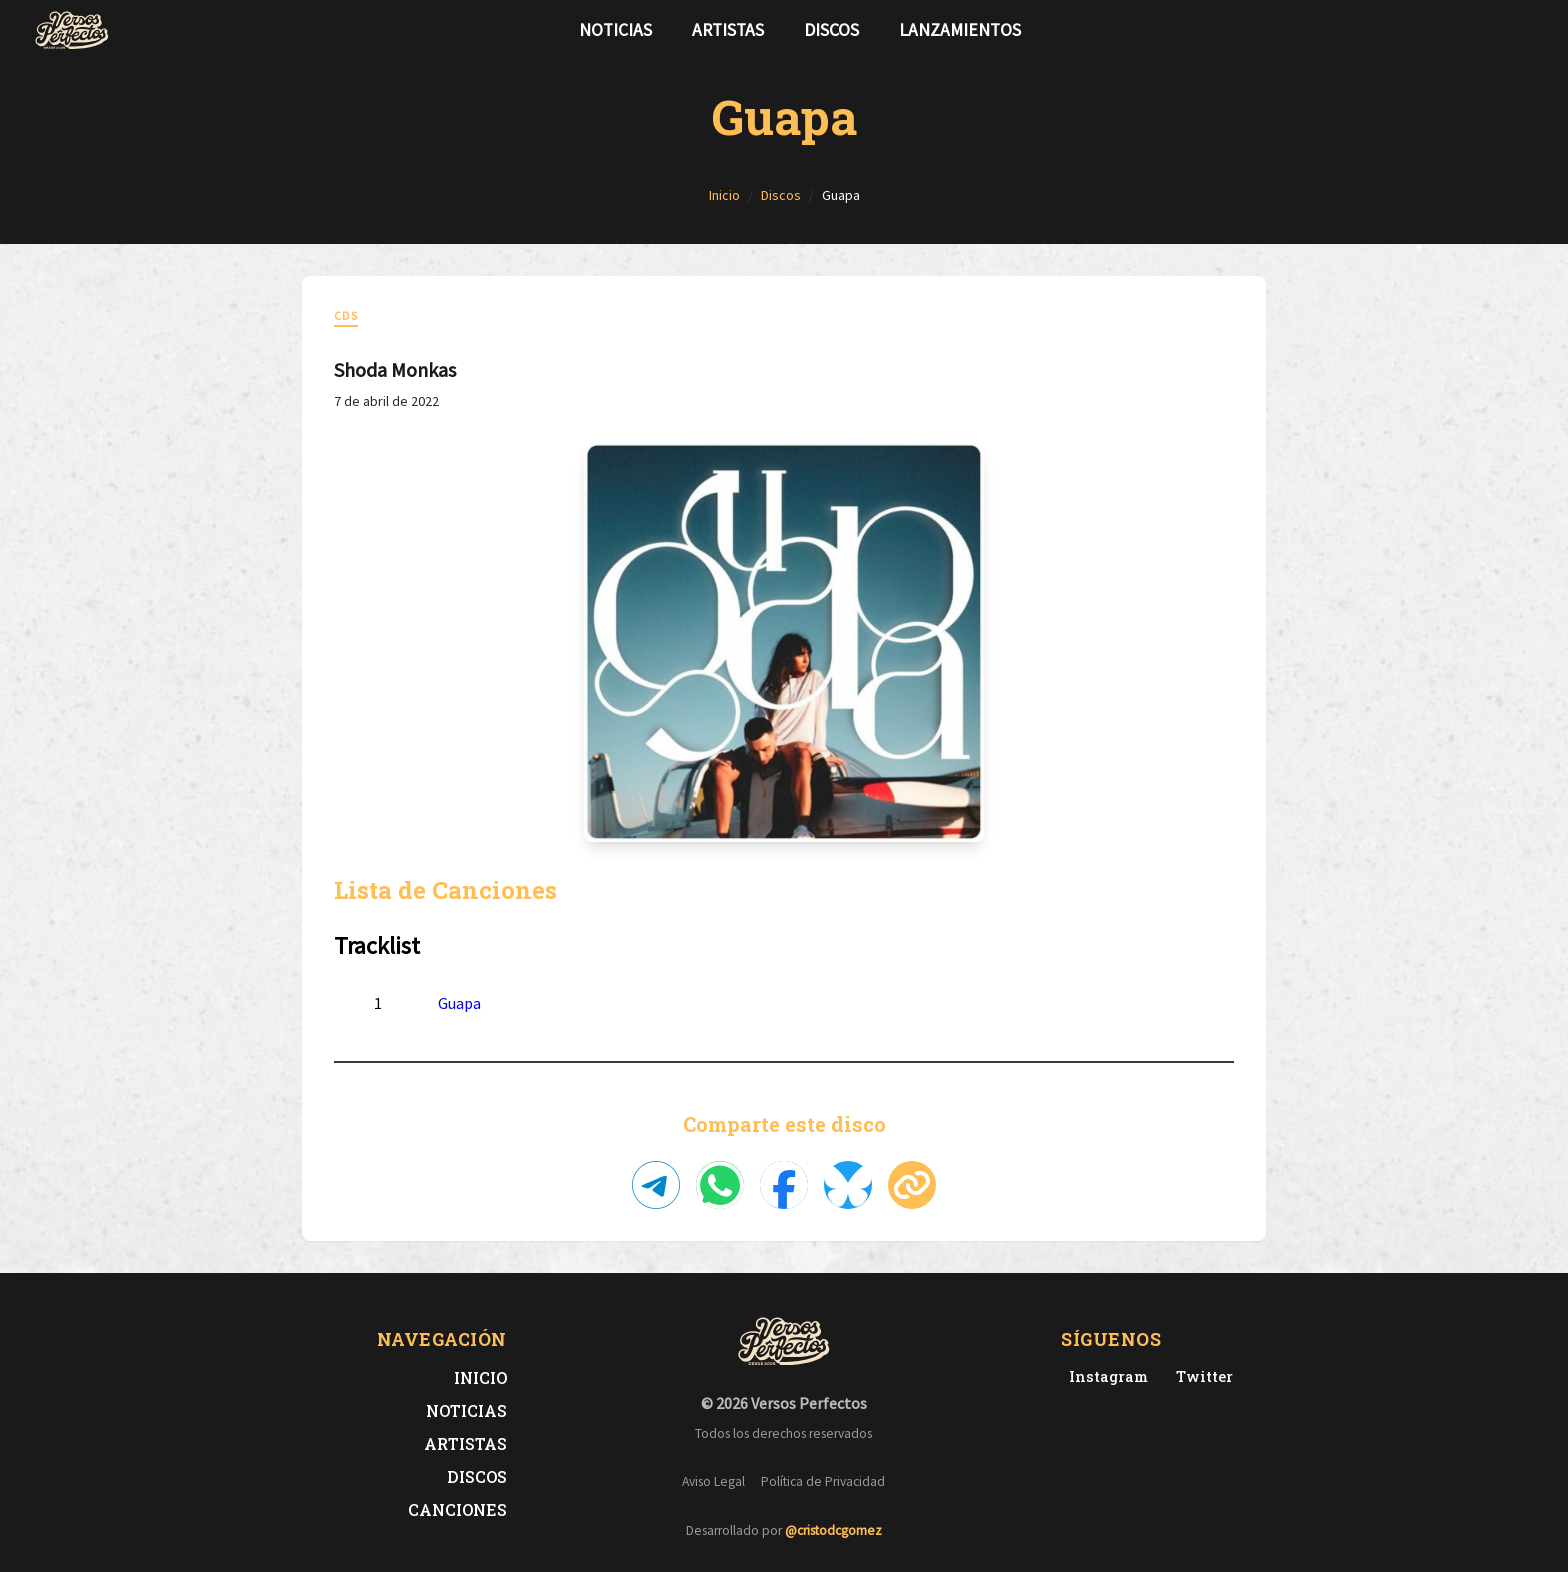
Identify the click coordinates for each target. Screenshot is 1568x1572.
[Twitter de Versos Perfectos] (1200, 1376)
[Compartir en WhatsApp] (720, 1185)
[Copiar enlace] (912, 1185)
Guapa (459, 1003)
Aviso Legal (713, 1481)
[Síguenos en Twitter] (1496, 30)
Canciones (457, 1509)
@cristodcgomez (833, 1530)
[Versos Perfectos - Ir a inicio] (72, 30)
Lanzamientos (960, 30)
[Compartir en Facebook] (784, 1185)
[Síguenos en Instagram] (1528, 30)
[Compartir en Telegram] (656, 1185)
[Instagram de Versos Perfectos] (1104, 1376)
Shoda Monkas (395, 369)
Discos (831, 30)
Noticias (615, 30)
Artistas (728, 30)
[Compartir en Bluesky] (848, 1185)
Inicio (480, 1377)
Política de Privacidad (823, 1481)
